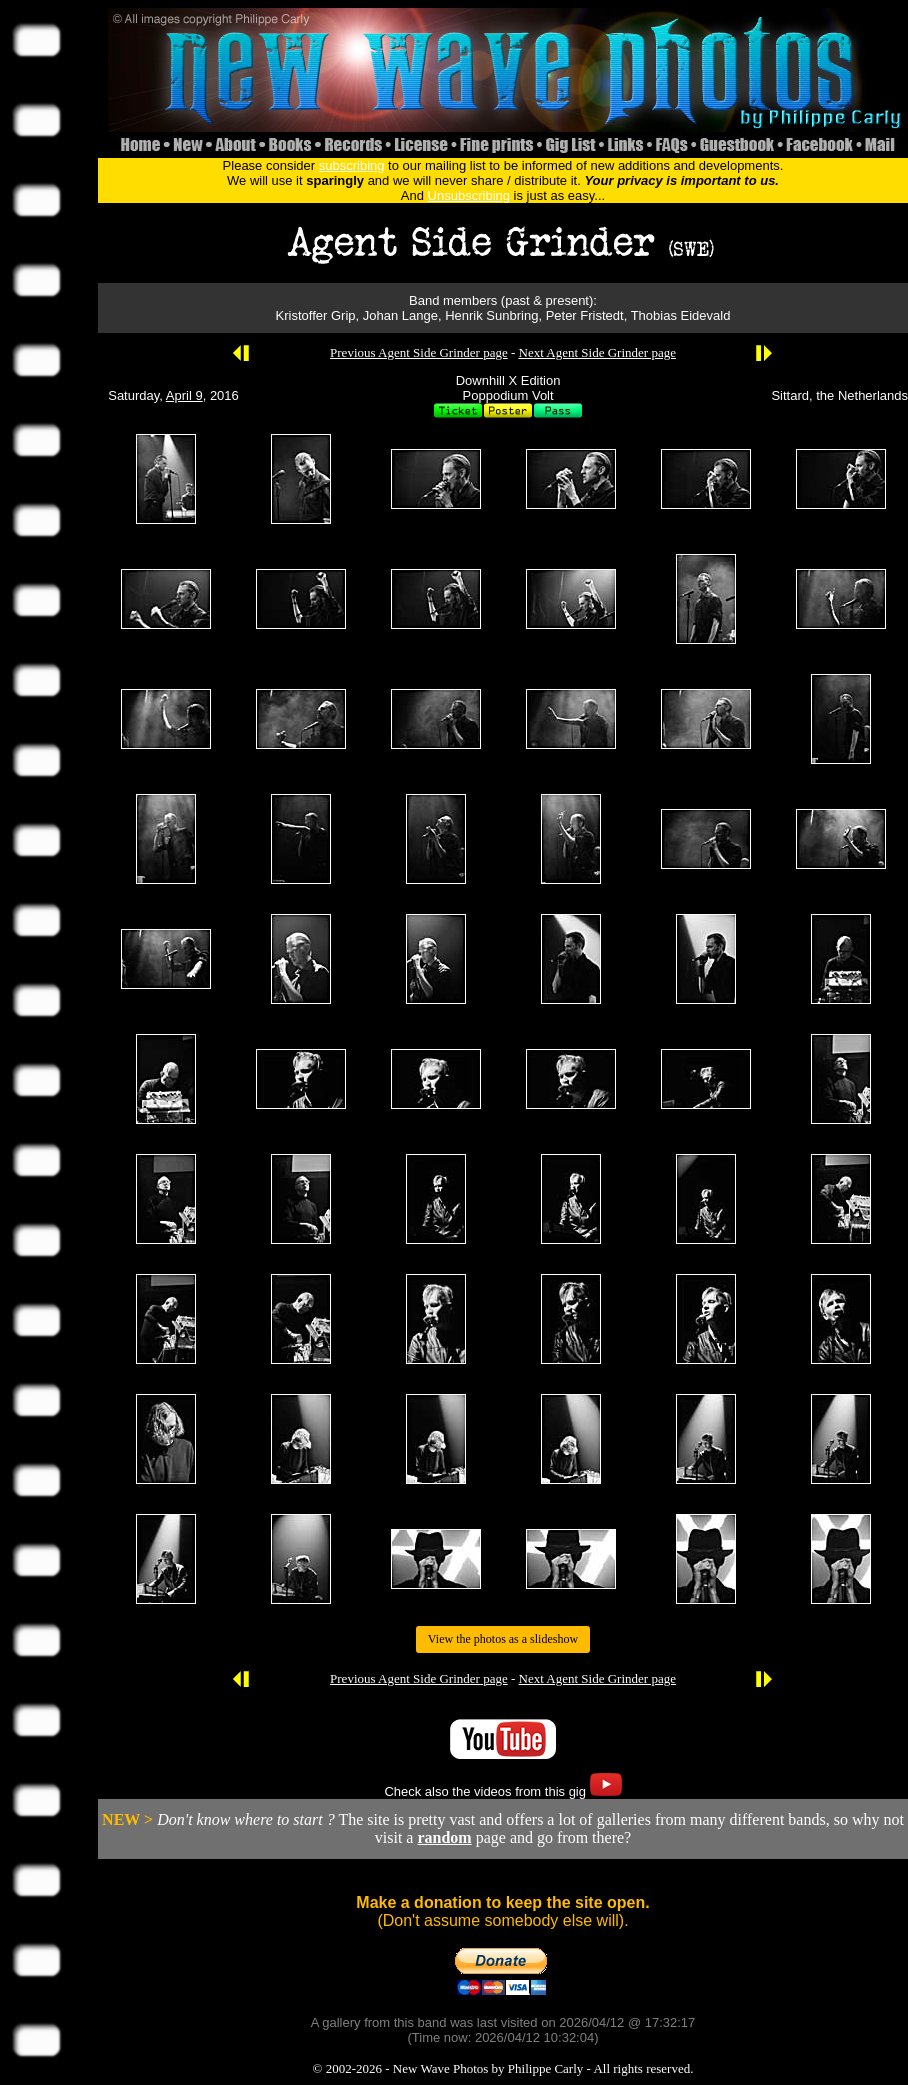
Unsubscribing (469, 195)
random (444, 1837)
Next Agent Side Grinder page (597, 352)
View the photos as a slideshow (503, 1639)
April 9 (184, 395)
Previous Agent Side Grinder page (419, 352)
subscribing (352, 165)
